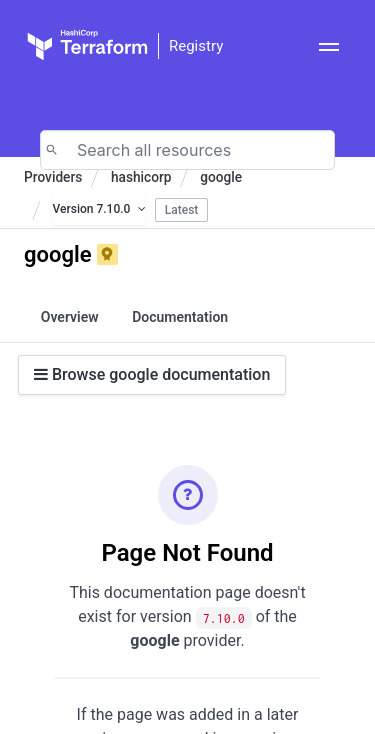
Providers (53, 177)
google (221, 177)
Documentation (180, 317)
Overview (70, 317)
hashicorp (141, 177)
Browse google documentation (152, 374)
